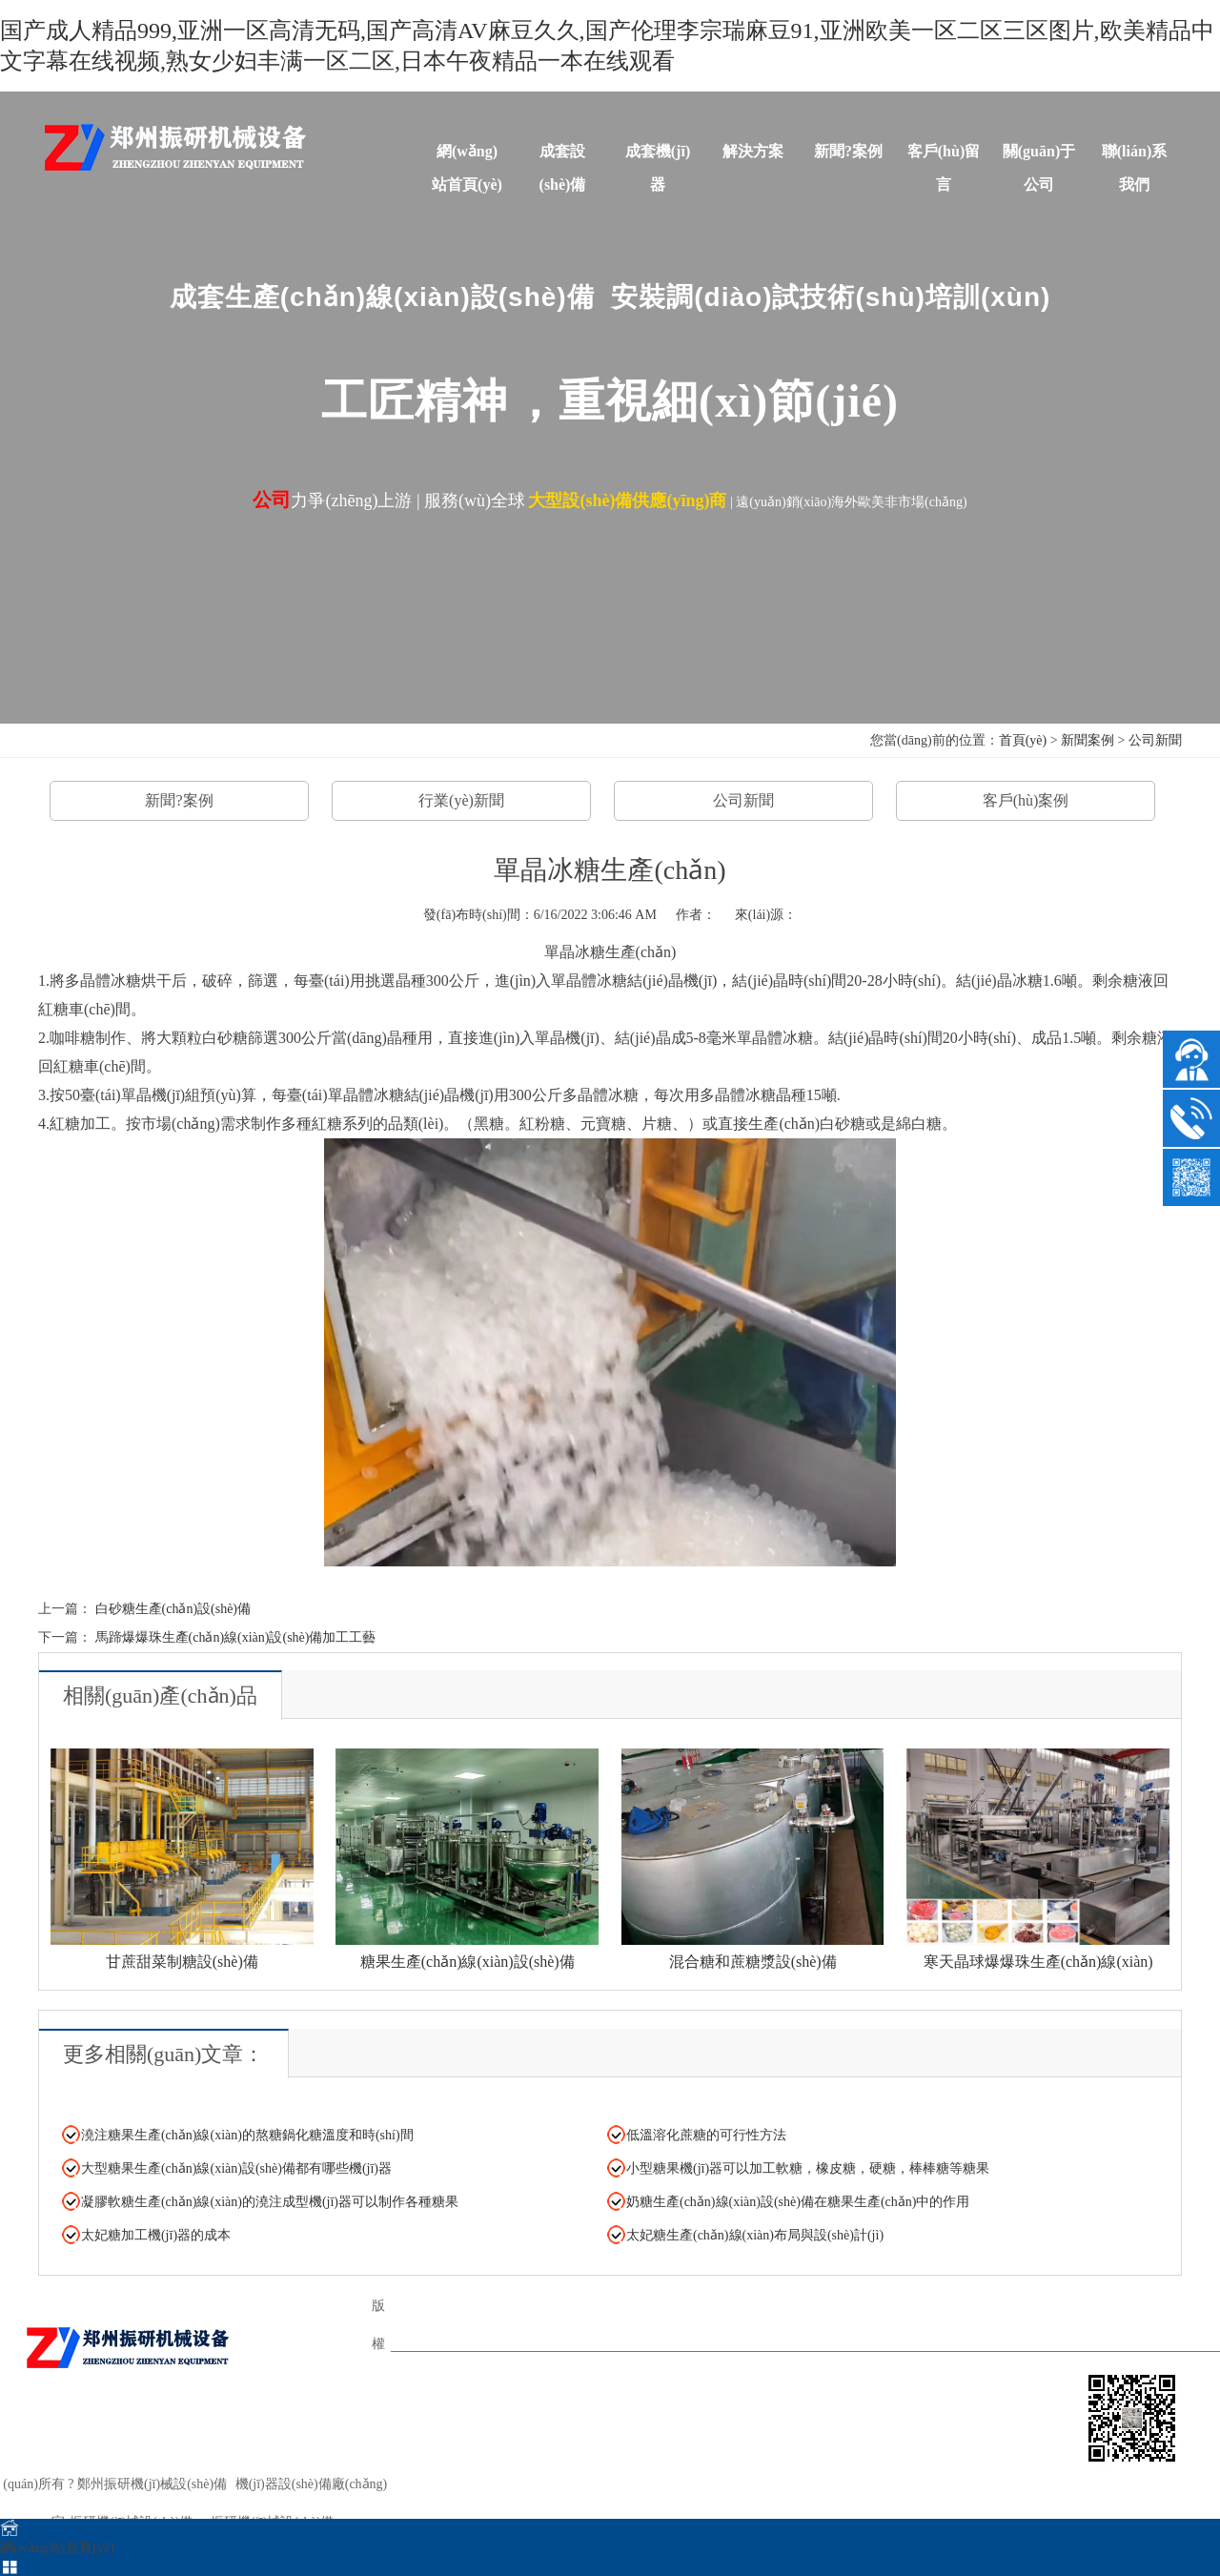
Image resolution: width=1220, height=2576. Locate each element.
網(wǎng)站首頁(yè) (467, 155)
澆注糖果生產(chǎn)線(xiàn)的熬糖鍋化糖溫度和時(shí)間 (247, 2135)
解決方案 (752, 151)
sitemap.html (531, 2505)
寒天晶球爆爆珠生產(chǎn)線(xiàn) (1038, 1961)
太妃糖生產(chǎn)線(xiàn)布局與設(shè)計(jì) (755, 2235)
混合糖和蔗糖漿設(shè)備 (753, 1961)
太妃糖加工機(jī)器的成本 (156, 2235)
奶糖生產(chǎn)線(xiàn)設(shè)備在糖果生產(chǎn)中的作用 (798, 2202)
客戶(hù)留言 (943, 155)
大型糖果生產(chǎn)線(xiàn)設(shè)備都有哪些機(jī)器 (236, 2168)
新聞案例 (1087, 740)
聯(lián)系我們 (1134, 155)
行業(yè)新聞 (461, 800)
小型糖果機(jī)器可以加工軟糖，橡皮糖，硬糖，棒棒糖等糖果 (807, 2168)
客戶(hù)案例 (1026, 800)
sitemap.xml (602, 2505)
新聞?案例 (848, 151)
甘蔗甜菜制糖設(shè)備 (182, 1961)
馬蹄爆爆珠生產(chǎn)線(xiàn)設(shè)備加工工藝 (235, 1637)
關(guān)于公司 (1039, 155)
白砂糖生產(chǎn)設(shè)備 (173, 1609)
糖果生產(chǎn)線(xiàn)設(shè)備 (467, 1961)
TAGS (426, 2383)
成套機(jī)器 (657, 155)
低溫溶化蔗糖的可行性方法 (706, 2135)
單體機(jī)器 (722, 2319)
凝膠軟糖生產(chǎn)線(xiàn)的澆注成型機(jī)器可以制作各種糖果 (269, 2202)
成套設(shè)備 (562, 155)
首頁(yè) (1023, 740)
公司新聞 (1155, 740)
